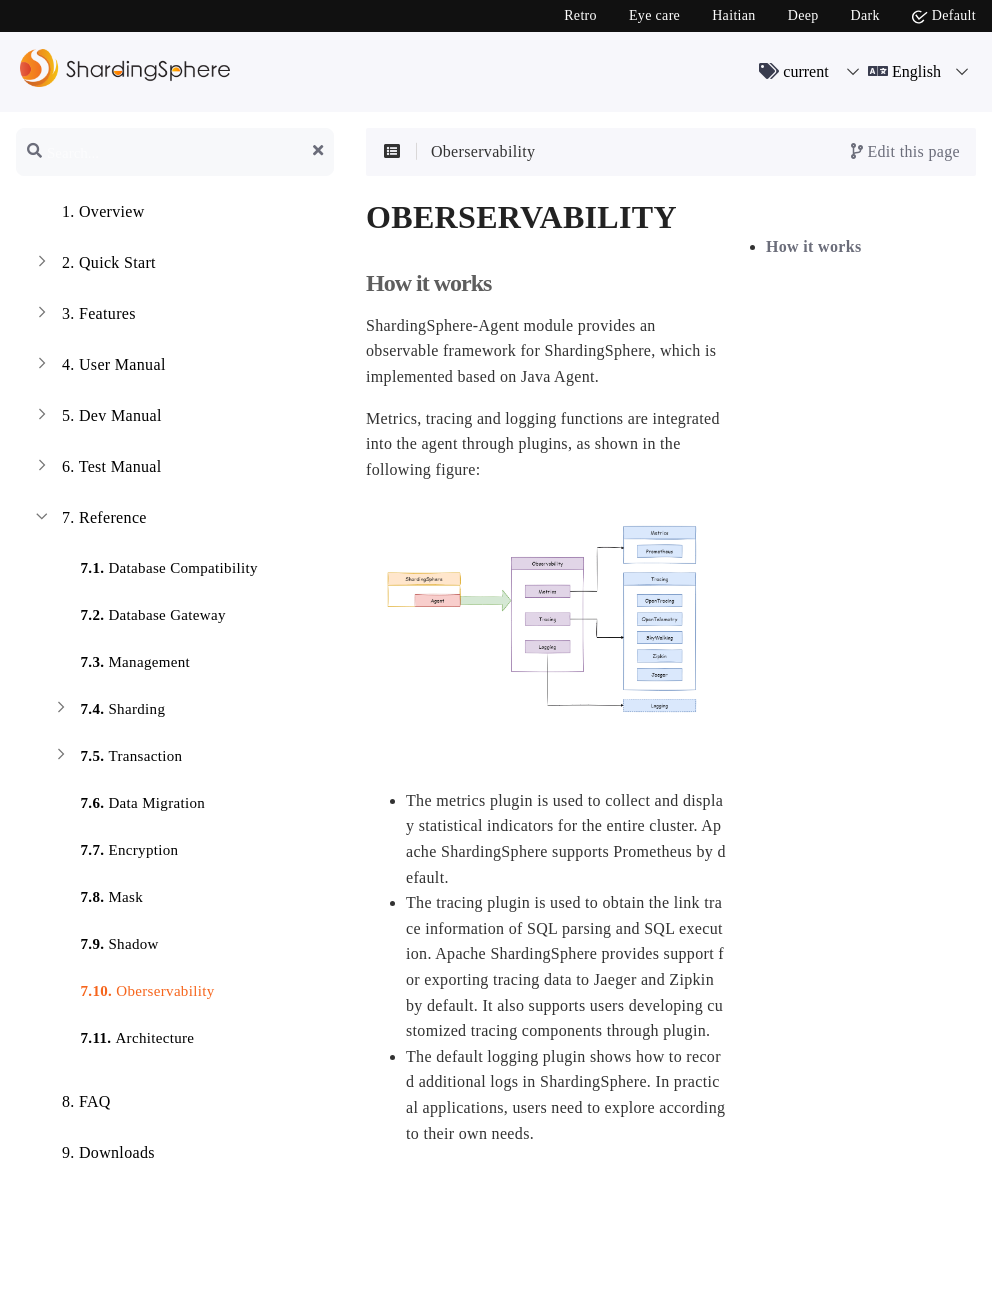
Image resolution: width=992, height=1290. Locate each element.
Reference (89, 520)
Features (84, 316)
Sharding (108, 711)
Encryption (114, 852)
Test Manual (97, 469)
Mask (97, 899)
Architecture (122, 1040)
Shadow (105, 946)
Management (120, 664)
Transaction (116, 758)
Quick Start (94, 265)
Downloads (93, 1155)
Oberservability (132, 993)
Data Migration (128, 805)
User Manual (99, 367)
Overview (88, 214)
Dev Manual (97, 418)
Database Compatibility (154, 570)
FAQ (71, 1104)
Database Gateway (138, 617)
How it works (814, 246)
